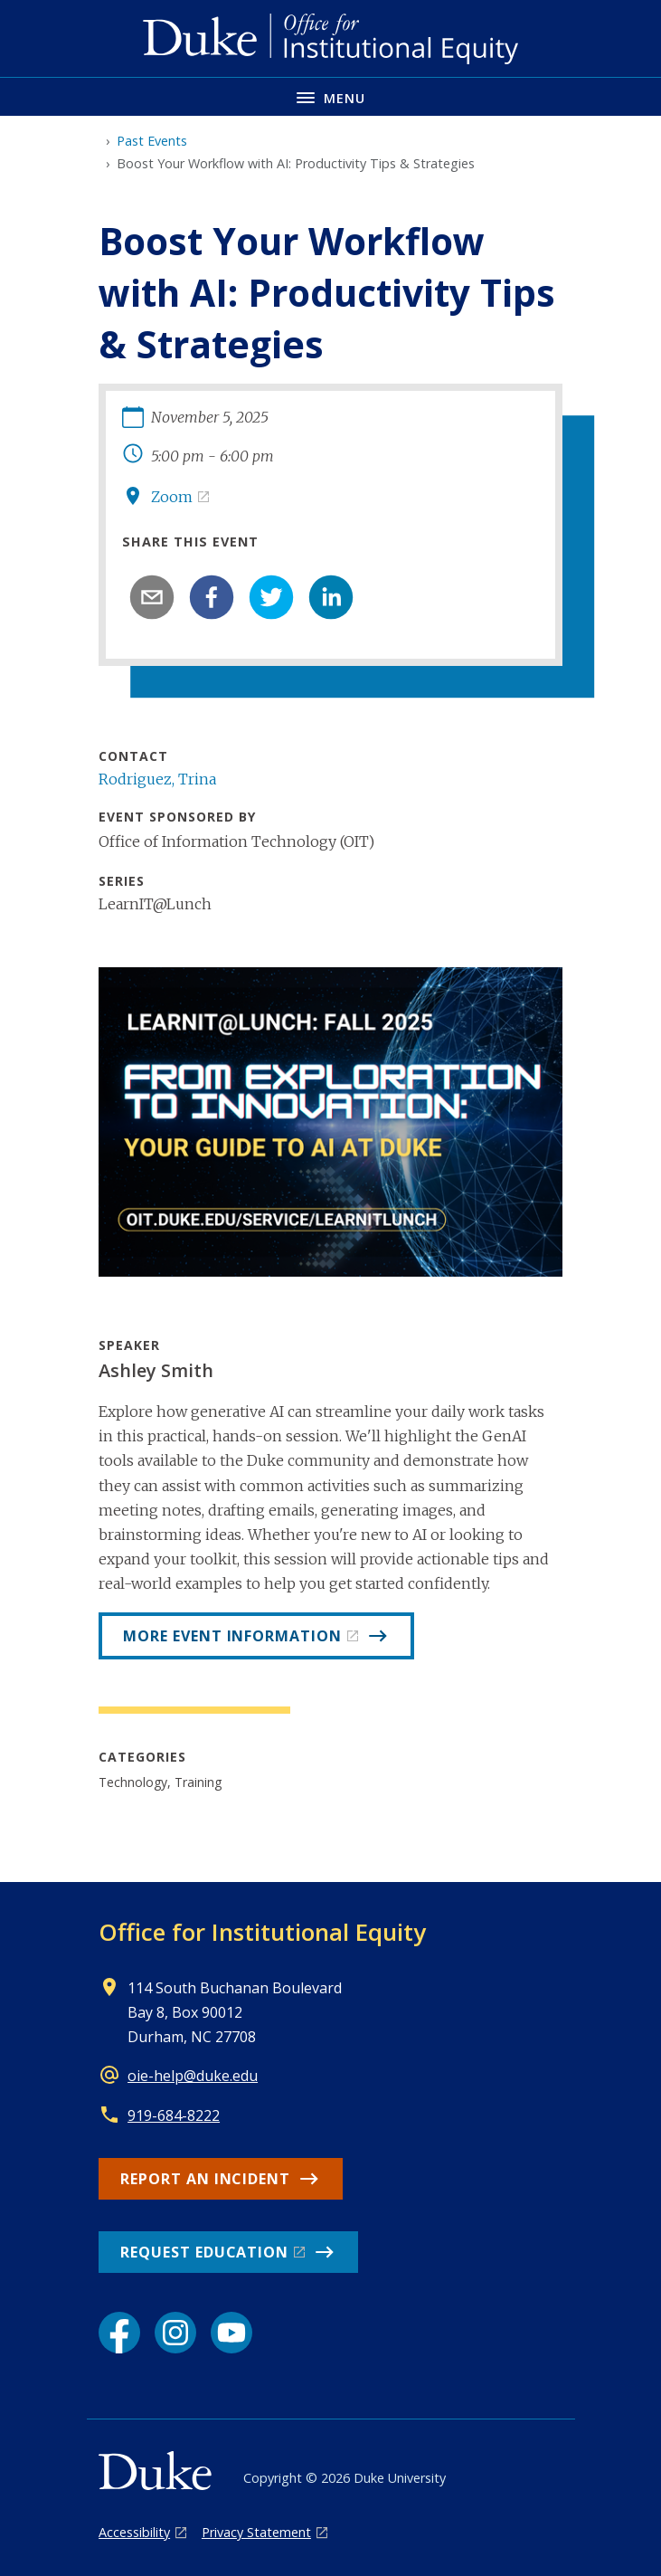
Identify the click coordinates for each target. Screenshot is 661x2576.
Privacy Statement (256, 2532)
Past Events (152, 140)
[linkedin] (331, 597)
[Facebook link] (119, 2332)
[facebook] (211, 597)
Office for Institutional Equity (262, 1931)
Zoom (172, 497)
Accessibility (134, 2532)
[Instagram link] (175, 2332)
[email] (152, 597)
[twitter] (271, 597)
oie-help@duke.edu (192, 2076)
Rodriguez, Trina (157, 779)
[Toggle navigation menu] (330, 96)
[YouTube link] (231, 2332)
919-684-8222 (173, 2115)
